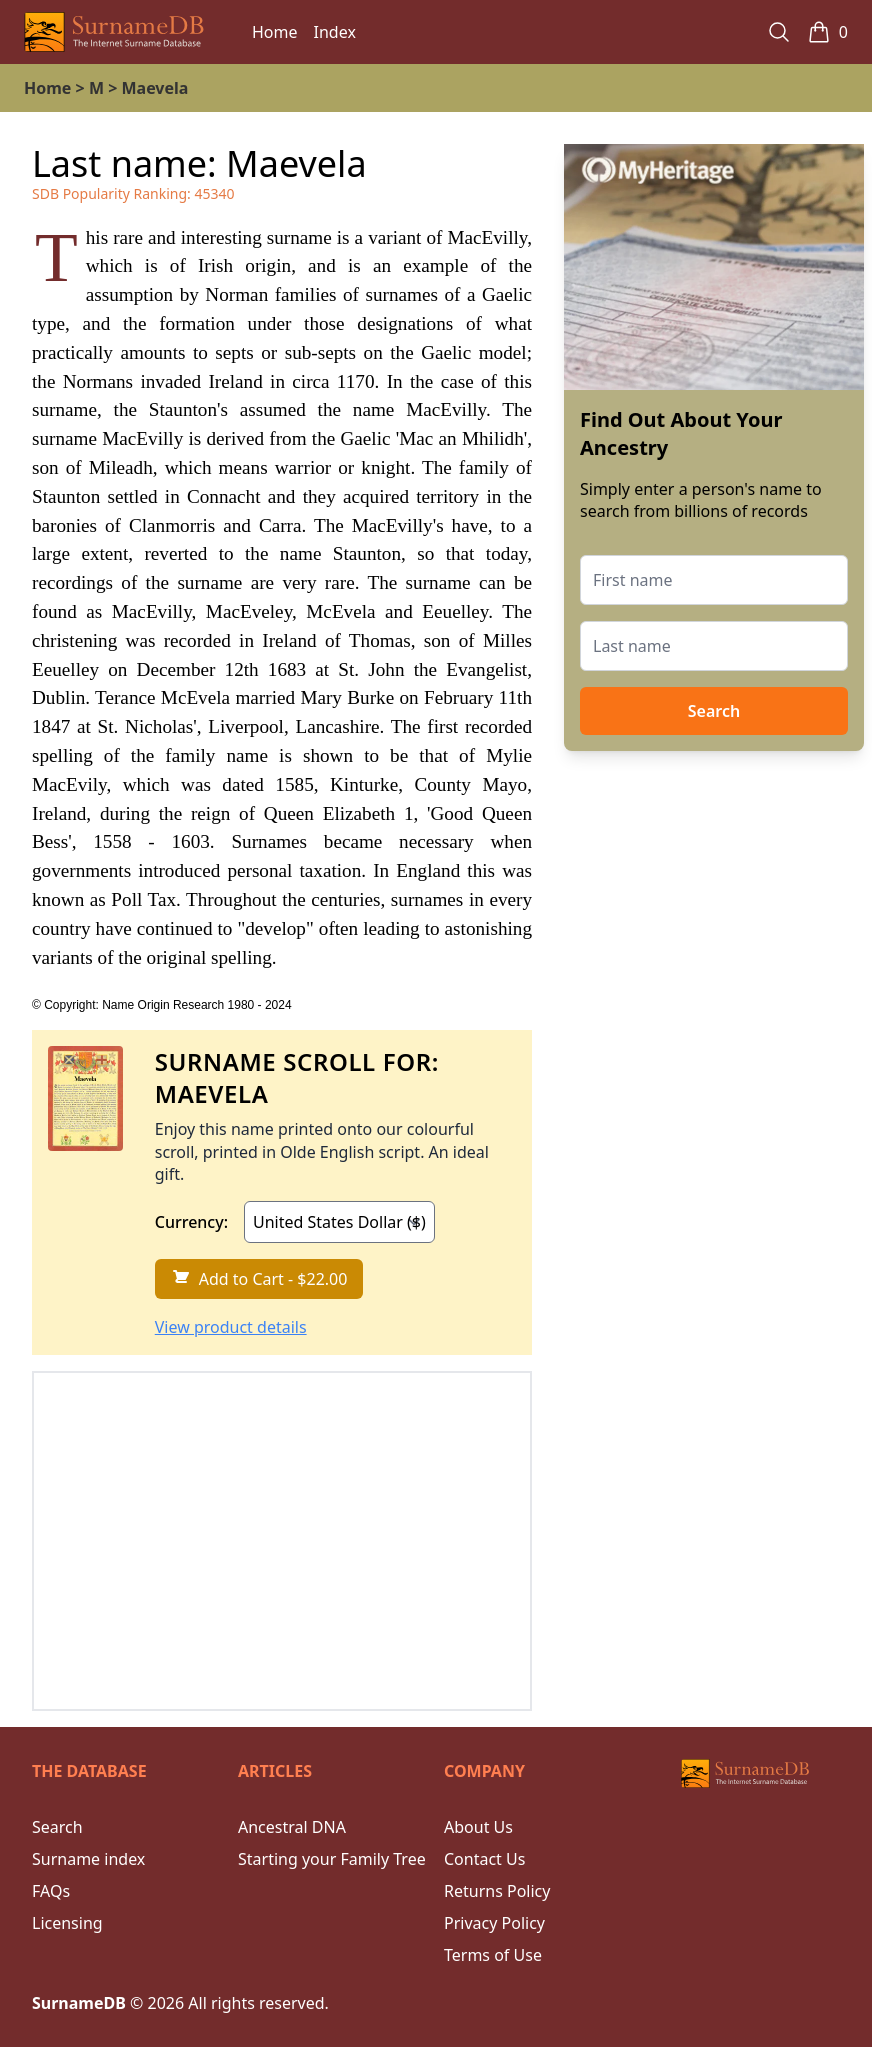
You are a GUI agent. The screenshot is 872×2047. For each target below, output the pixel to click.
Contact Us (484, 1859)
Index (335, 32)
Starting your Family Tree (332, 1859)
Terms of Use (493, 1955)
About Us (478, 1827)
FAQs (51, 1891)
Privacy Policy (494, 1923)
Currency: (191, 1222)
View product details (231, 1327)
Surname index (88, 1859)
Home (275, 32)
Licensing (67, 1923)
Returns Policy (497, 1891)
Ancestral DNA (292, 1827)
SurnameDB (79, 2003)
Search (714, 711)
